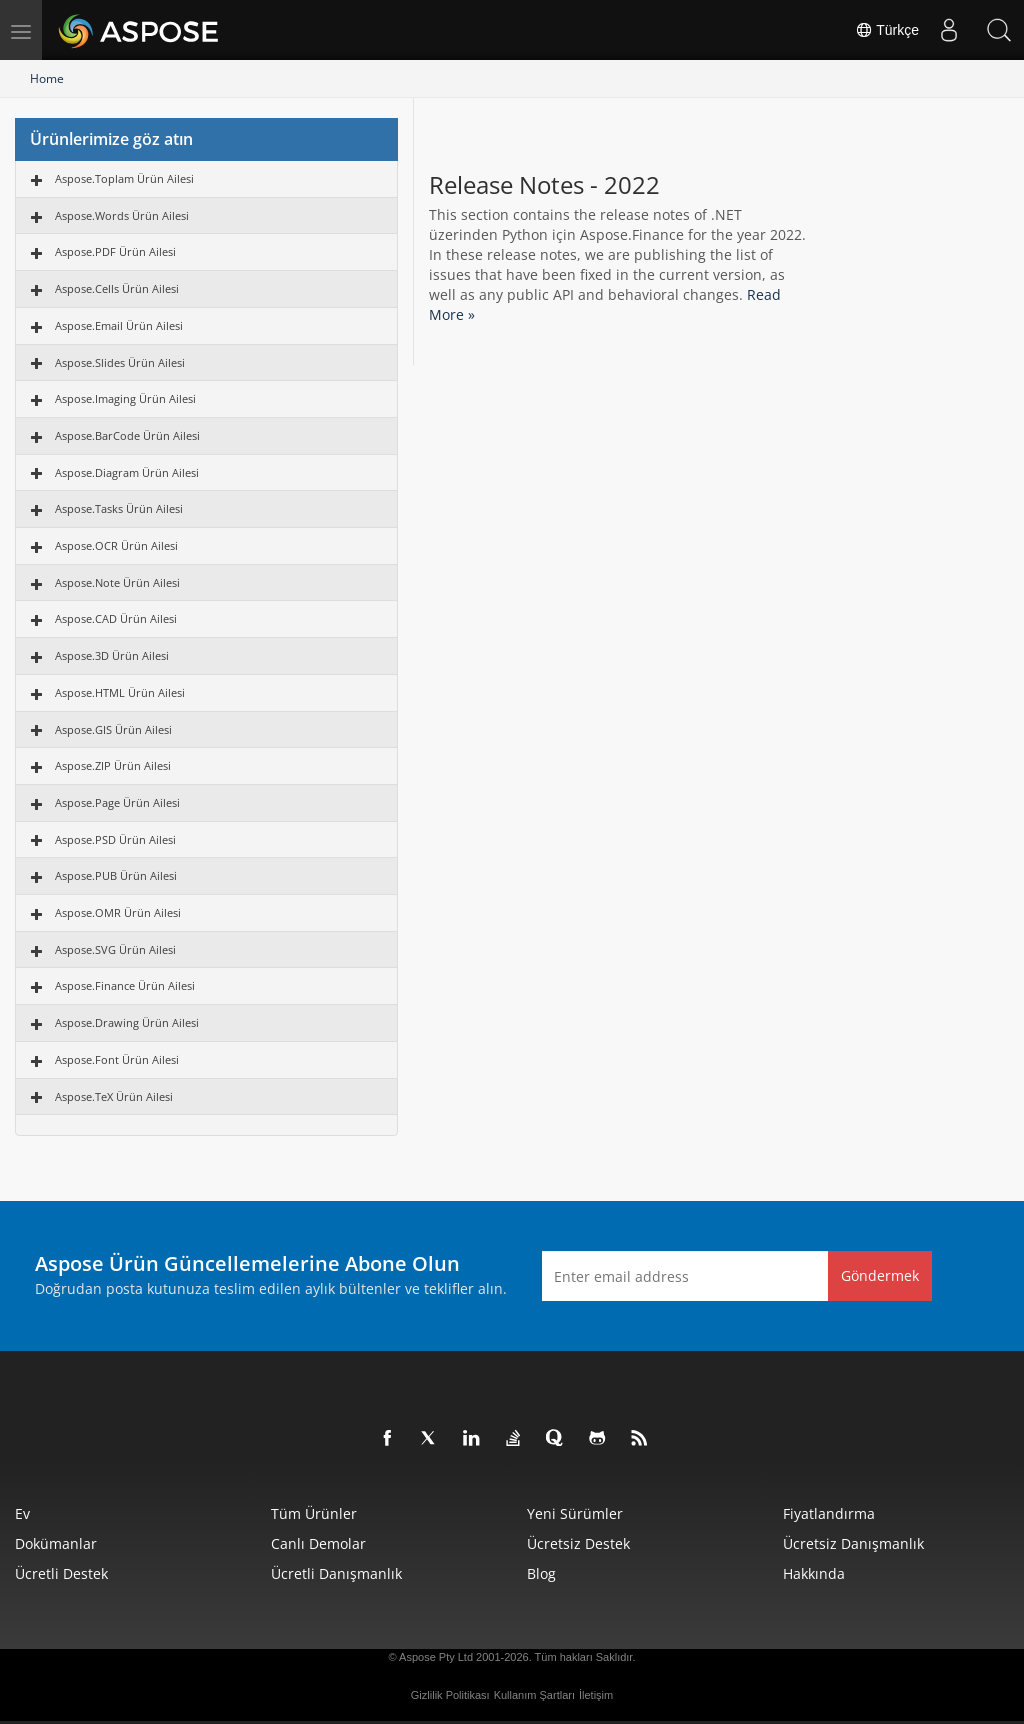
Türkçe (887, 30)
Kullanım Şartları (534, 1695)
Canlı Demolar (318, 1543)
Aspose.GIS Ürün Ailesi (113, 729)
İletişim (596, 1695)
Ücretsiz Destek (578, 1543)
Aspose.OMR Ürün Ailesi (118, 912)
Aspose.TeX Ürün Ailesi (114, 1096)
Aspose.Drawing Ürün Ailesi (127, 1022)
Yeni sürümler (575, 1513)
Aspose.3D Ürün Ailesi (112, 655)
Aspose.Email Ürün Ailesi (119, 325)
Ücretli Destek (61, 1573)
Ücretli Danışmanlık (336, 1573)
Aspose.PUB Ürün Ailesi (116, 875)
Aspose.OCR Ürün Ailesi (116, 545)
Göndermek (880, 1275)
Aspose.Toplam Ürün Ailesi (124, 178)
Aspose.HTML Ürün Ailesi (120, 692)
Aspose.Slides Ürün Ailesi (120, 362)
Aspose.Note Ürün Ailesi (117, 582)
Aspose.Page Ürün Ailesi (117, 802)
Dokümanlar (56, 1543)
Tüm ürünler (314, 1513)
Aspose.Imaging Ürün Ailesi (125, 398)
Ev (22, 1513)
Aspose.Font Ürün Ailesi (117, 1059)
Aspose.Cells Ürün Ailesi (117, 288)
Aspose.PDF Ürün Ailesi (115, 251)
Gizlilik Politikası (450, 1695)
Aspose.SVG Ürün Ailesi (115, 949)
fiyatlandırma (829, 1513)
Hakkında (814, 1573)
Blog (541, 1573)
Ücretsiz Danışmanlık (853, 1543)
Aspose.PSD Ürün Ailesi (115, 839)
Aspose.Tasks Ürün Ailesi (119, 508)
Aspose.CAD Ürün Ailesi (116, 618)
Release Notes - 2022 (544, 185)
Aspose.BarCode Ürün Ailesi (127, 435)
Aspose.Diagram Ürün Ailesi (127, 472)
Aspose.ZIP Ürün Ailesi (113, 765)
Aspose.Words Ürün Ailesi (122, 215)
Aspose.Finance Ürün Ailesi (125, 985)
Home (47, 78)
